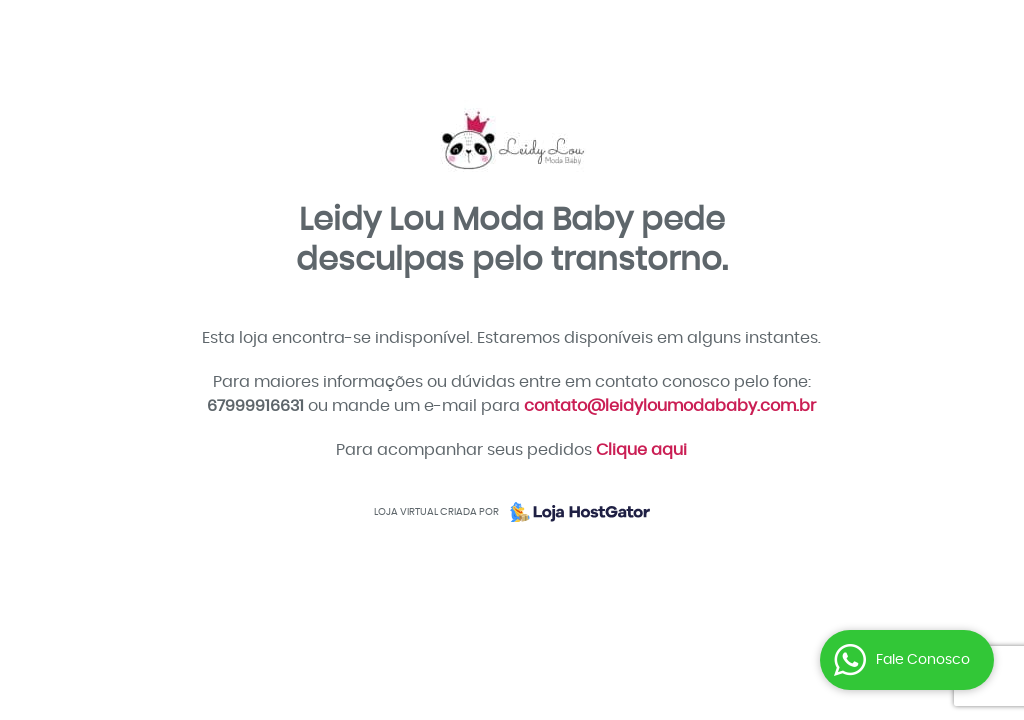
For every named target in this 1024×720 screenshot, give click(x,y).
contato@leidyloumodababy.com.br (670, 406)
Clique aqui (641, 450)
